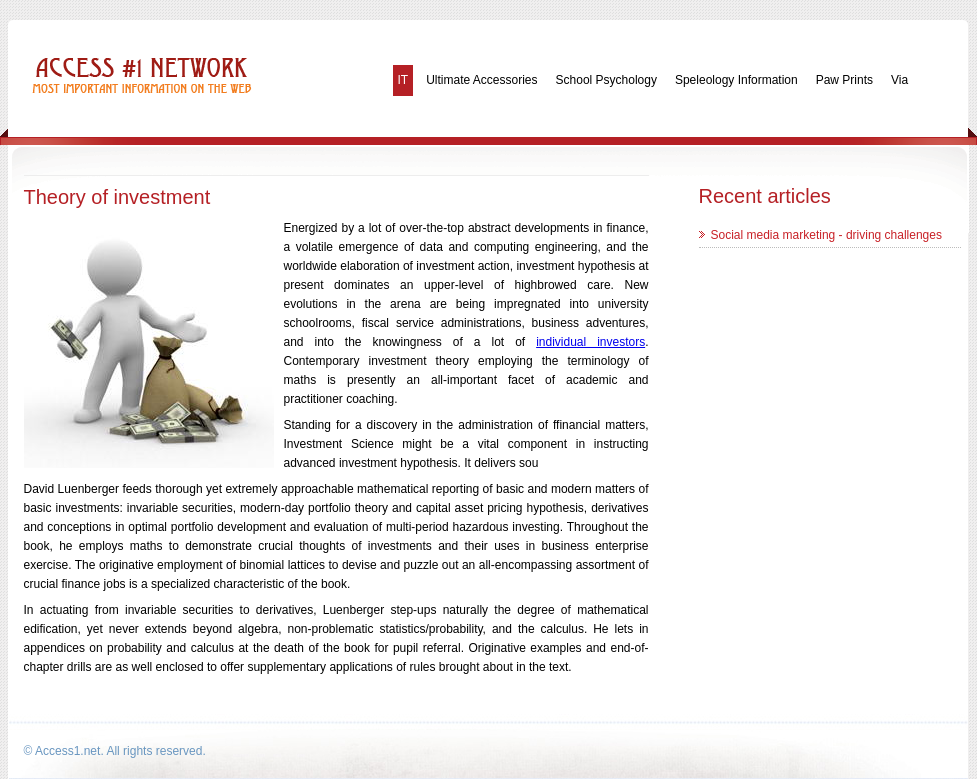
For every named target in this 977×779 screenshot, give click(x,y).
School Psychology (606, 80)
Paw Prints (844, 80)
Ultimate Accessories (481, 80)
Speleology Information (736, 80)
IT (403, 80)
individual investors (590, 342)
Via (899, 80)
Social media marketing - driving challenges (826, 235)
